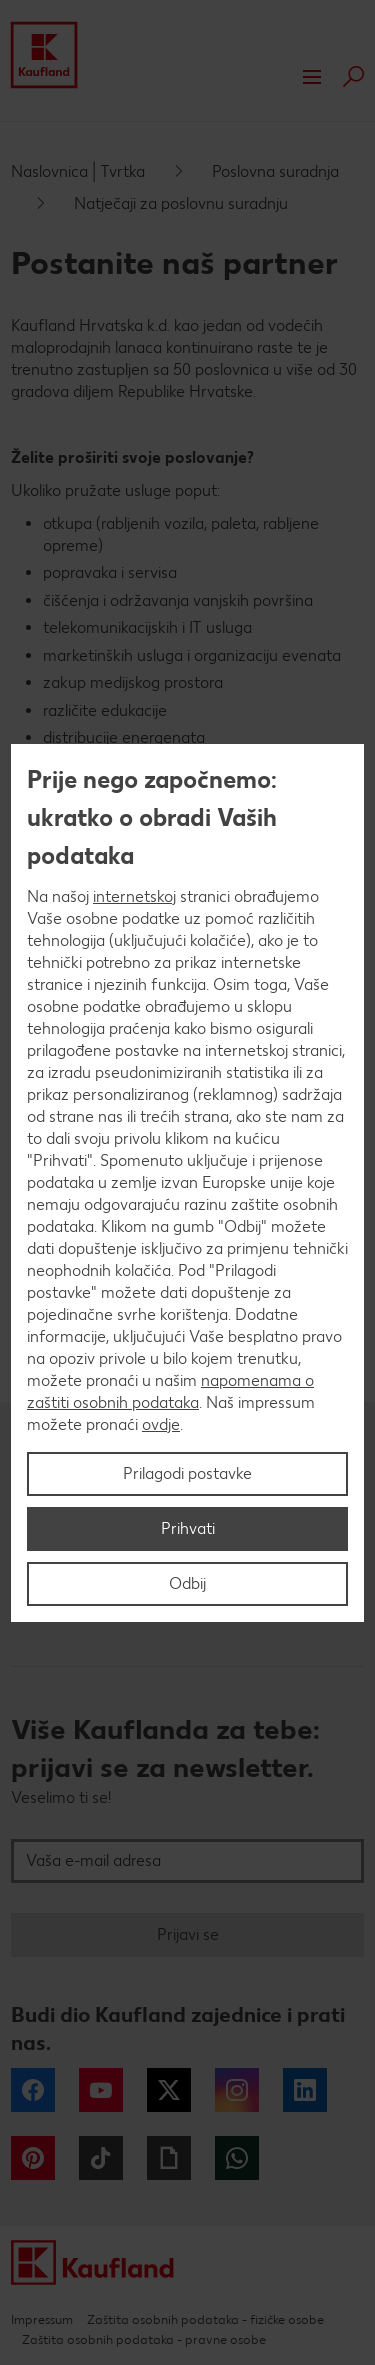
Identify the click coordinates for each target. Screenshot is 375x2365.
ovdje (161, 1424)
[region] (187, 1183)
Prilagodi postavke (187, 1473)
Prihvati (188, 1528)
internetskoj (134, 896)
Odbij (187, 1583)
